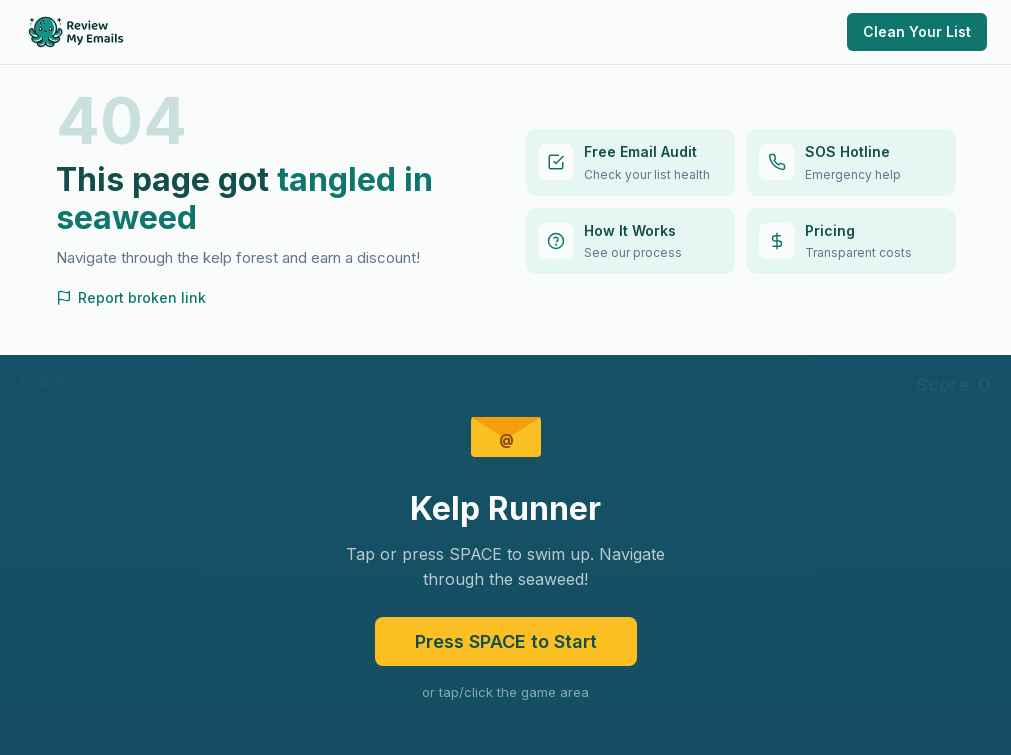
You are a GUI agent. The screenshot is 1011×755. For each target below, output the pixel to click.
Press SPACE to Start (506, 641)
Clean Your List (917, 31)
